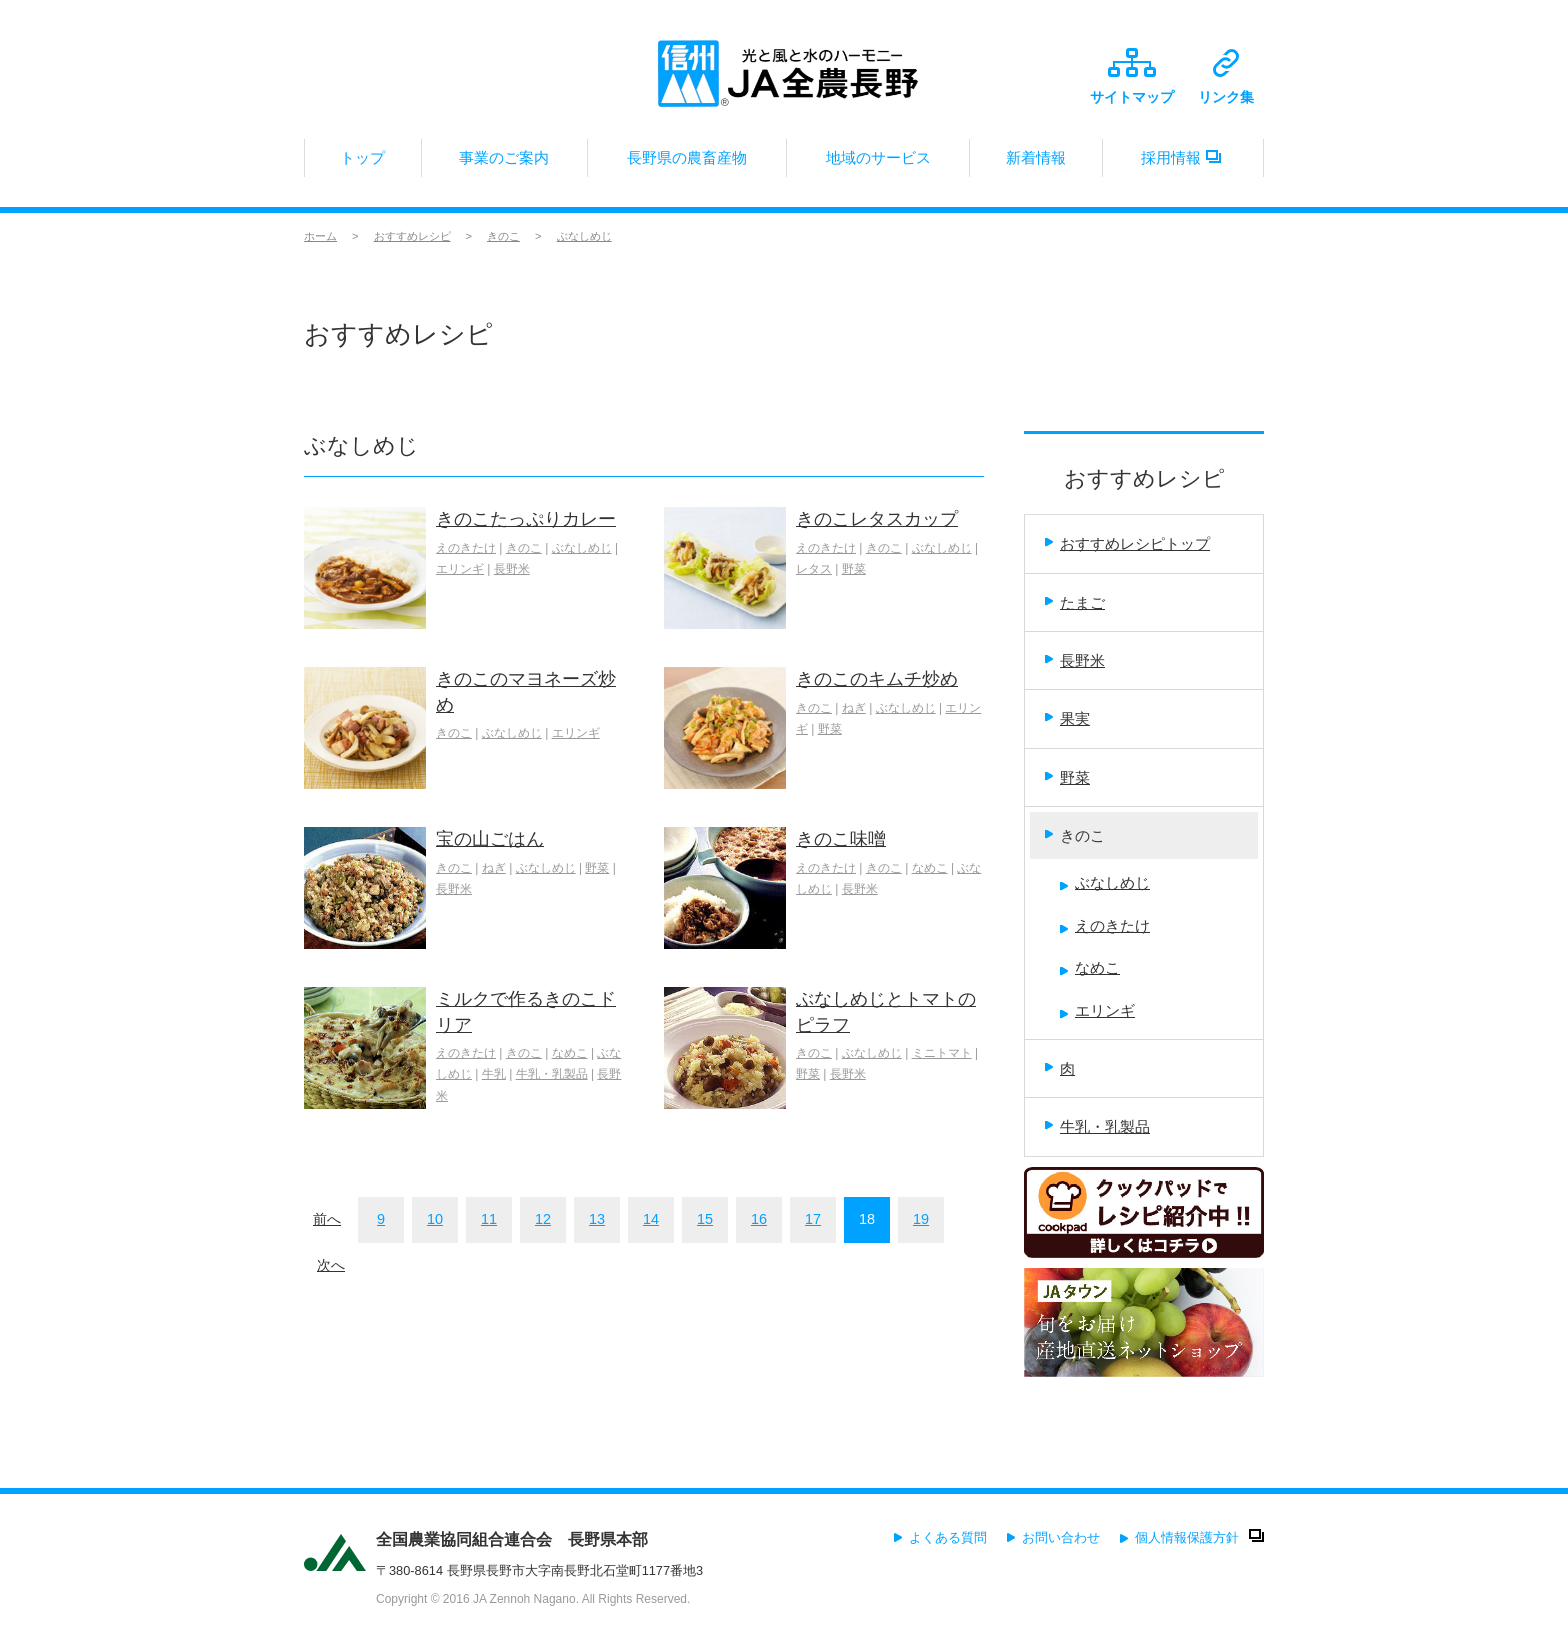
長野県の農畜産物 (687, 163)
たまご (1075, 602)
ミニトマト (942, 1053)
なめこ (930, 868)
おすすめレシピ (412, 236)
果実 (1067, 718)
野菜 (854, 569)
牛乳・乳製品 (552, 1074)
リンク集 (1226, 77)
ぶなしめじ (584, 236)
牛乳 (494, 1074)
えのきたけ (466, 548)
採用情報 (1183, 163)
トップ (363, 163)
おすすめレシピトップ (1127, 543)
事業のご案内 (504, 163)
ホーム (320, 236)
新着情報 (1036, 163)
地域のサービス (878, 163)
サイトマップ (1132, 76)
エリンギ (460, 569)
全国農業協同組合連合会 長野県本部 (512, 1539)
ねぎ (854, 708)
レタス (814, 569)
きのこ (503, 236)
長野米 (512, 569)
